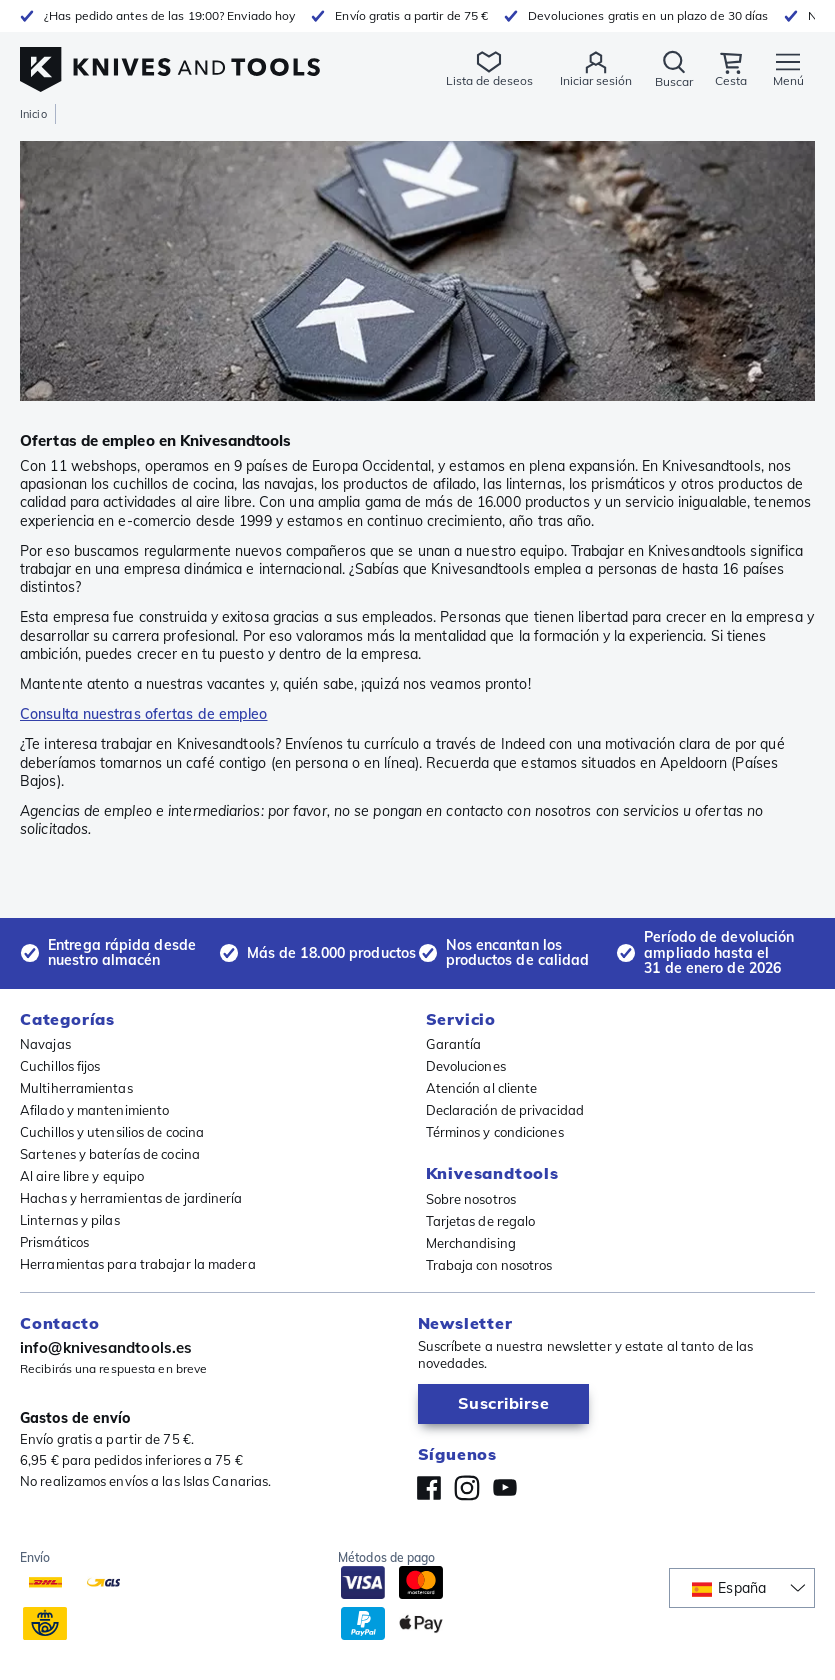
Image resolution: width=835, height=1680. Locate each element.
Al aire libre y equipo (82, 1176)
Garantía (454, 1044)
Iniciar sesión (596, 80)
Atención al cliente (482, 1088)
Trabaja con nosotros (489, 1265)
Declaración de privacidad (505, 1110)
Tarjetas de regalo (481, 1221)
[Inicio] (170, 58)
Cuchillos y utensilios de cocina (112, 1132)
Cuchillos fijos (60, 1066)
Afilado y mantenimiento (94, 1110)
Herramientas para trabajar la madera (138, 1264)
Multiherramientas (76, 1088)
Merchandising (471, 1243)
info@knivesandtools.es (106, 1347)
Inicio (33, 114)
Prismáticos (54, 1242)
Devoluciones (466, 1066)
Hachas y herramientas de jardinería (131, 1198)
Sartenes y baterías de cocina (110, 1154)
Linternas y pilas (70, 1220)
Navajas (45, 1044)
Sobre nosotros (471, 1199)
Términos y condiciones (495, 1132)
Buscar (674, 81)
